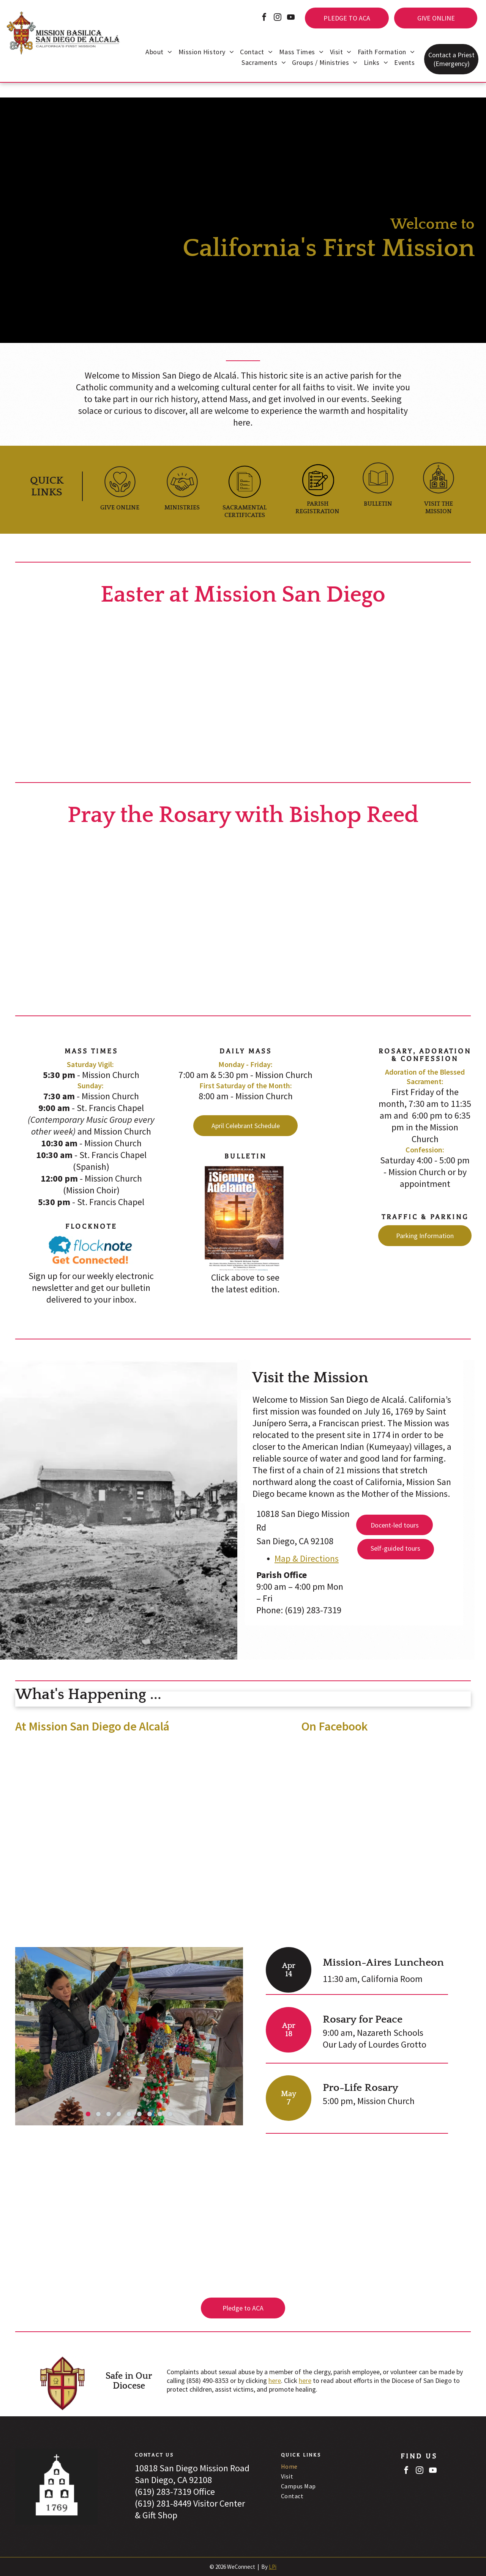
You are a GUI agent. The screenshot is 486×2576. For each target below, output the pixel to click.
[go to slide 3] (108, 2114)
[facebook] (264, 18)
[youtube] (291, 18)
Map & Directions (307, 1558)
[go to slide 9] (170, 2114)
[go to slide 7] (149, 2114)
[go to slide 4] (119, 2114)
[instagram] (277, 18)
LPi (272, 2566)
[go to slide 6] (139, 2114)
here (274, 2380)
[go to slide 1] (88, 2114)
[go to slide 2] (98, 2114)
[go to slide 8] (160, 2114)
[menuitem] (158, 52)
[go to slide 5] (129, 2114)
